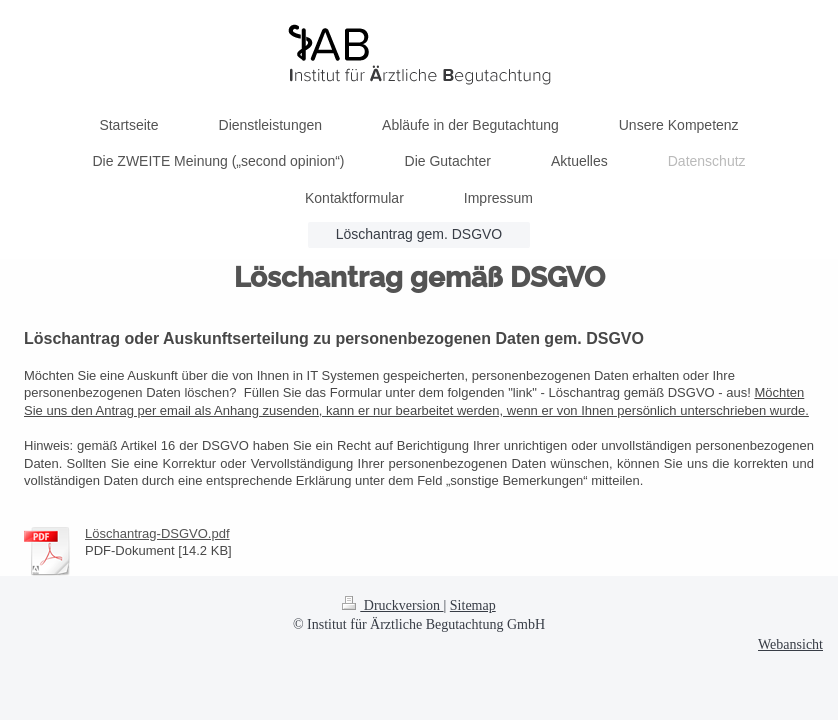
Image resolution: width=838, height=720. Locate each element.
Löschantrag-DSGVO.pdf (157, 533)
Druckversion (392, 605)
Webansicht (790, 644)
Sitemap (473, 605)
